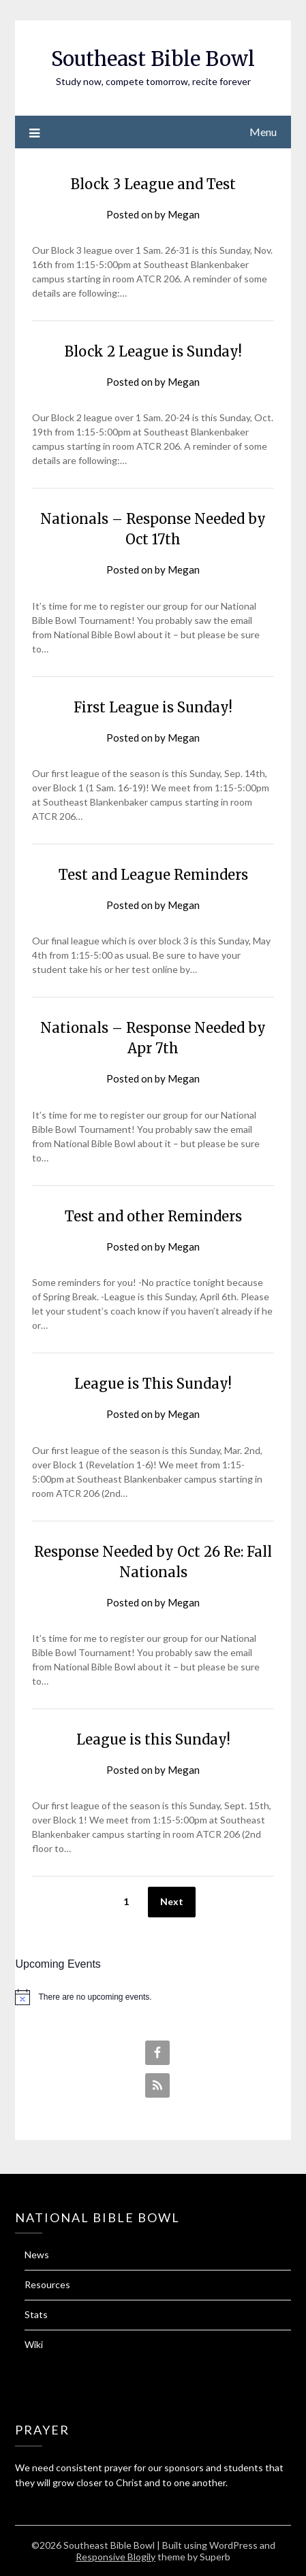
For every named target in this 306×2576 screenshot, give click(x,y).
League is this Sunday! (153, 1739)
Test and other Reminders (153, 1216)
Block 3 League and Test (153, 184)
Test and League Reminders (153, 874)
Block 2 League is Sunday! (153, 351)
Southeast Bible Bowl (153, 58)
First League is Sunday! (153, 707)
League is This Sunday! (153, 1383)
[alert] (152, 1997)
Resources (47, 2284)
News (37, 2254)
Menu (263, 131)
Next (171, 1901)
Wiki (34, 2344)
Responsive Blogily (115, 2556)
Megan (184, 214)
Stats (36, 2314)
